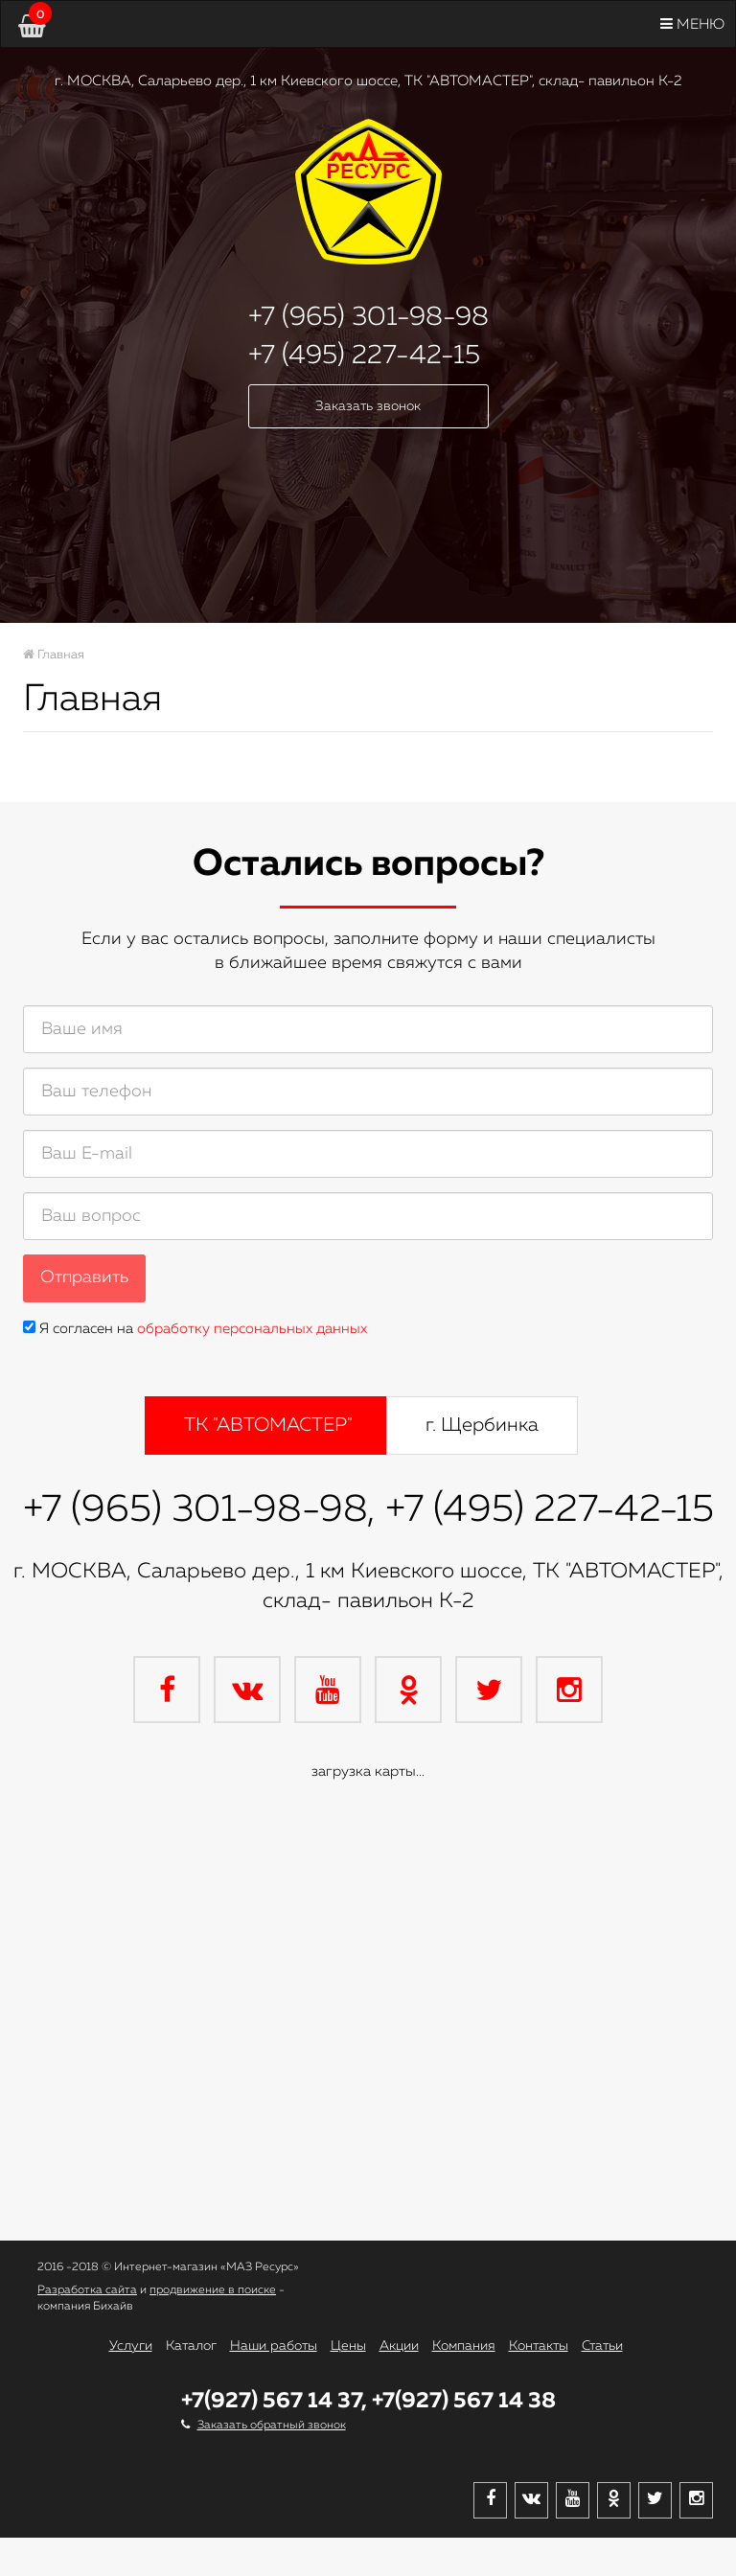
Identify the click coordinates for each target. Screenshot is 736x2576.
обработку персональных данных (252, 1329)
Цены (348, 2346)
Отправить (84, 1277)
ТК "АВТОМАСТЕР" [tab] (268, 1425)
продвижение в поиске (213, 2290)
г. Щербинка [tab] (482, 1425)
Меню (692, 24)
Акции (399, 2346)
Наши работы (273, 2346)
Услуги (130, 2346)
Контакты (538, 2346)
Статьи (602, 2346)
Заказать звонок (368, 406)
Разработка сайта (87, 2290)
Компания (463, 2346)
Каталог (191, 2346)
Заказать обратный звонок (271, 2425)
